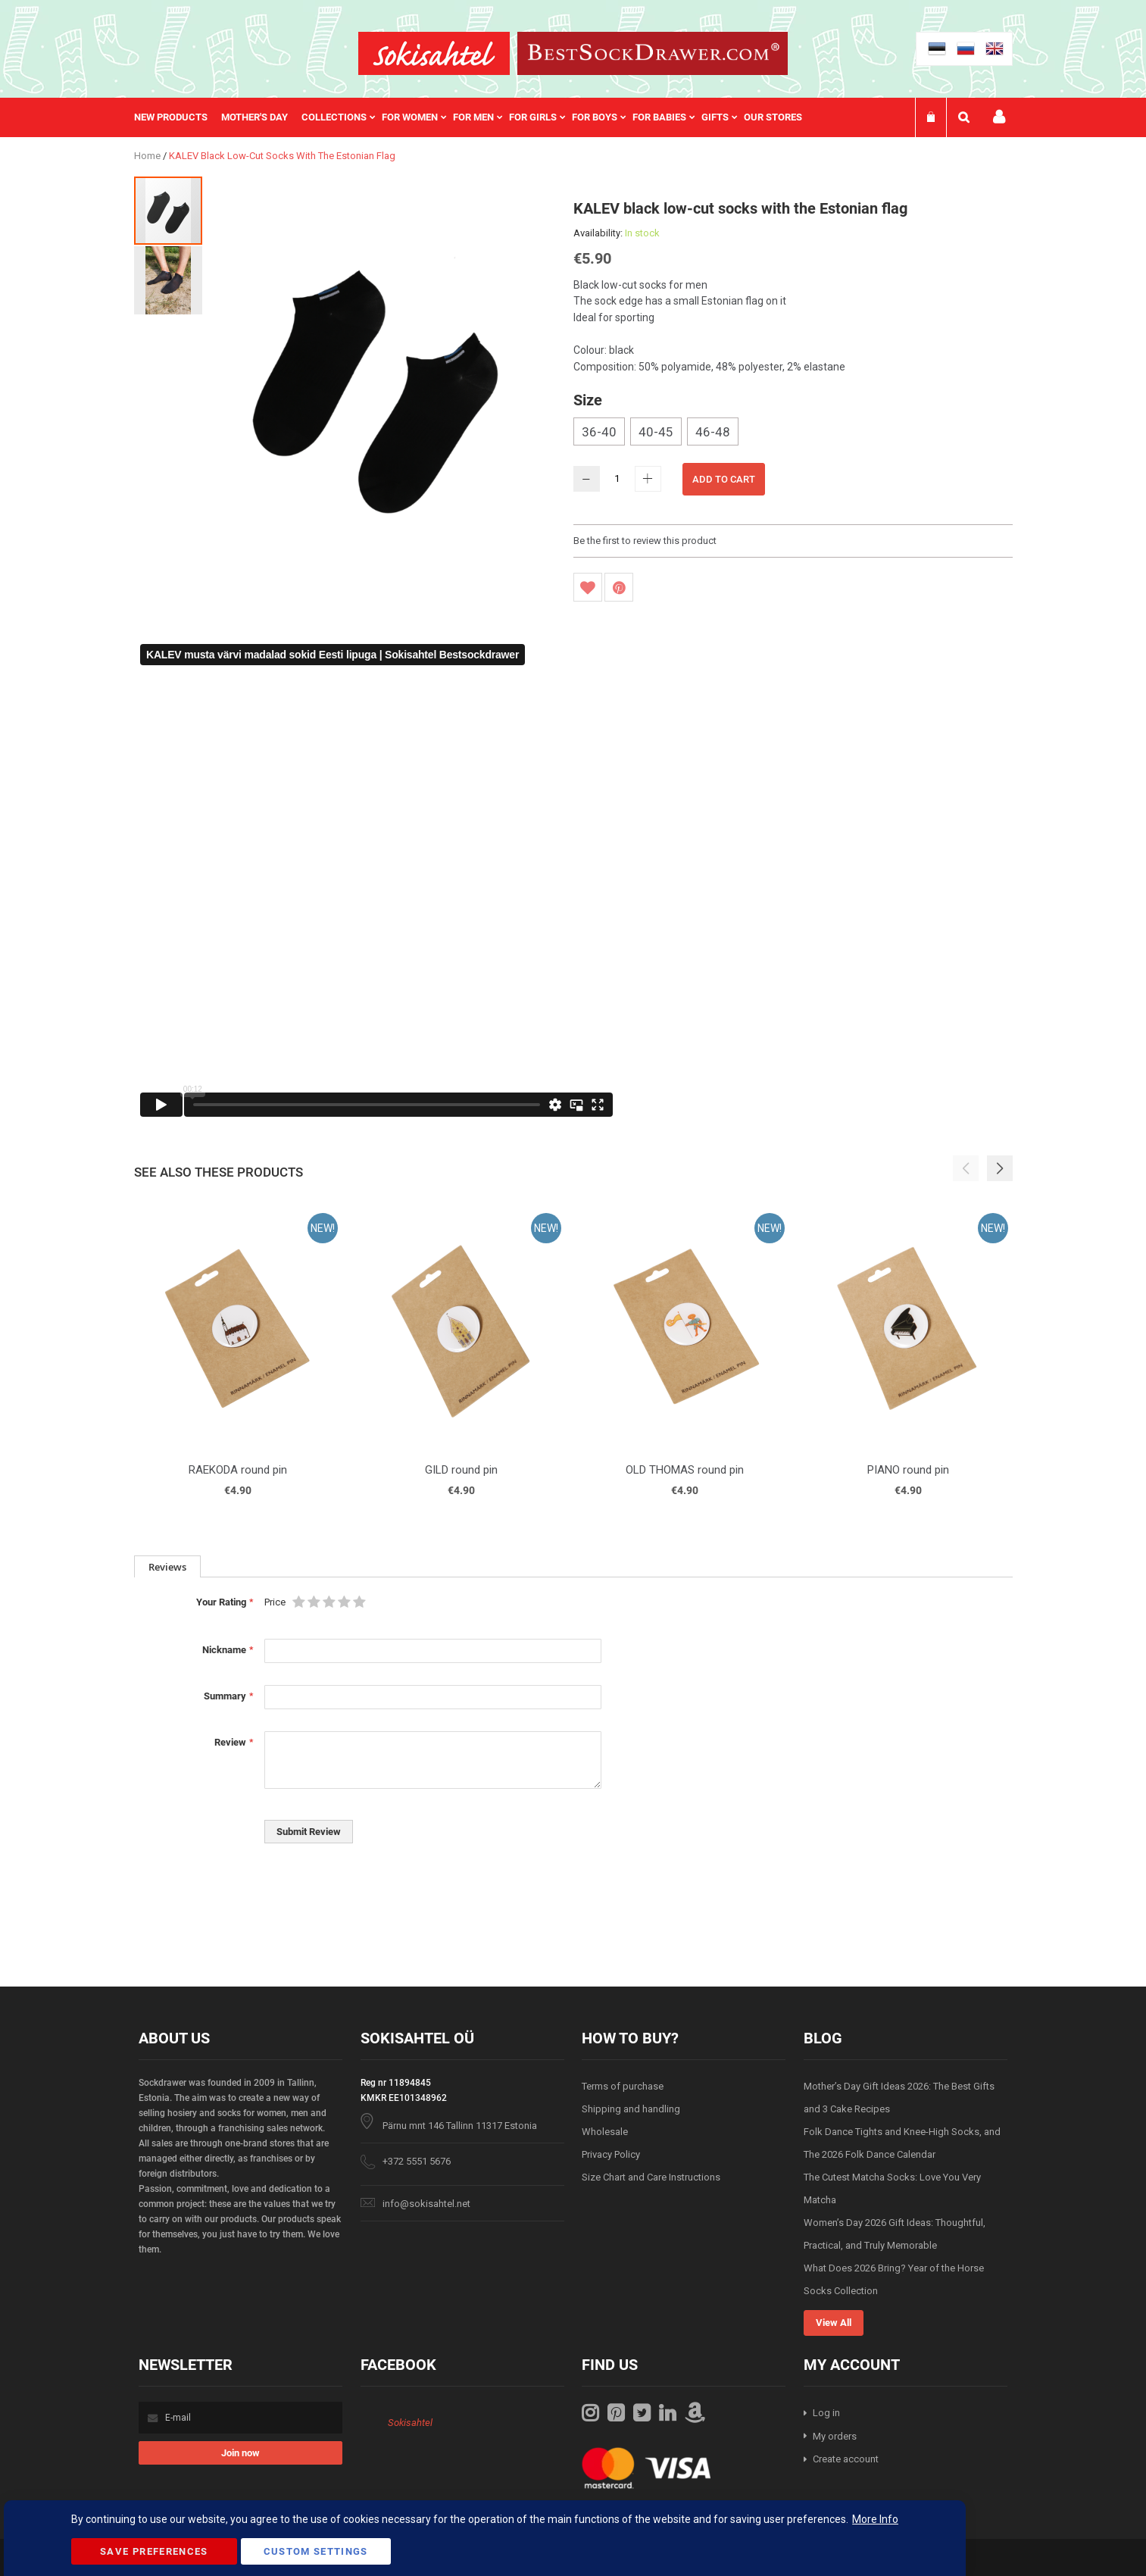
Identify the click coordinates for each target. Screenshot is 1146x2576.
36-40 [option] (599, 431)
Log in (826, 2412)
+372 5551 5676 (417, 2161)
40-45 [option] (656, 431)
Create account (846, 2459)
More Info (875, 2519)
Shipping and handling (631, 2109)
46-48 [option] (712, 431)
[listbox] (793, 433)
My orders (835, 2436)
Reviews (167, 1567)
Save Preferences (154, 2551)
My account (999, 117)
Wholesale (605, 2131)
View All (833, 2322)
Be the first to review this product (645, 540)
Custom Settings (316, 2551)
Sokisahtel (410, 2422)
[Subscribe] (240, 2453)
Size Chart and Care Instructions (651, 2177)
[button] (168, 279)
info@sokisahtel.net (426, 2203)
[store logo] (434, 53)
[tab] (167, 1566)
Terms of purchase (623, 2086)
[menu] (475, 117)
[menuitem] (177, 117)
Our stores (773, 117)
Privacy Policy (611, 2154)
